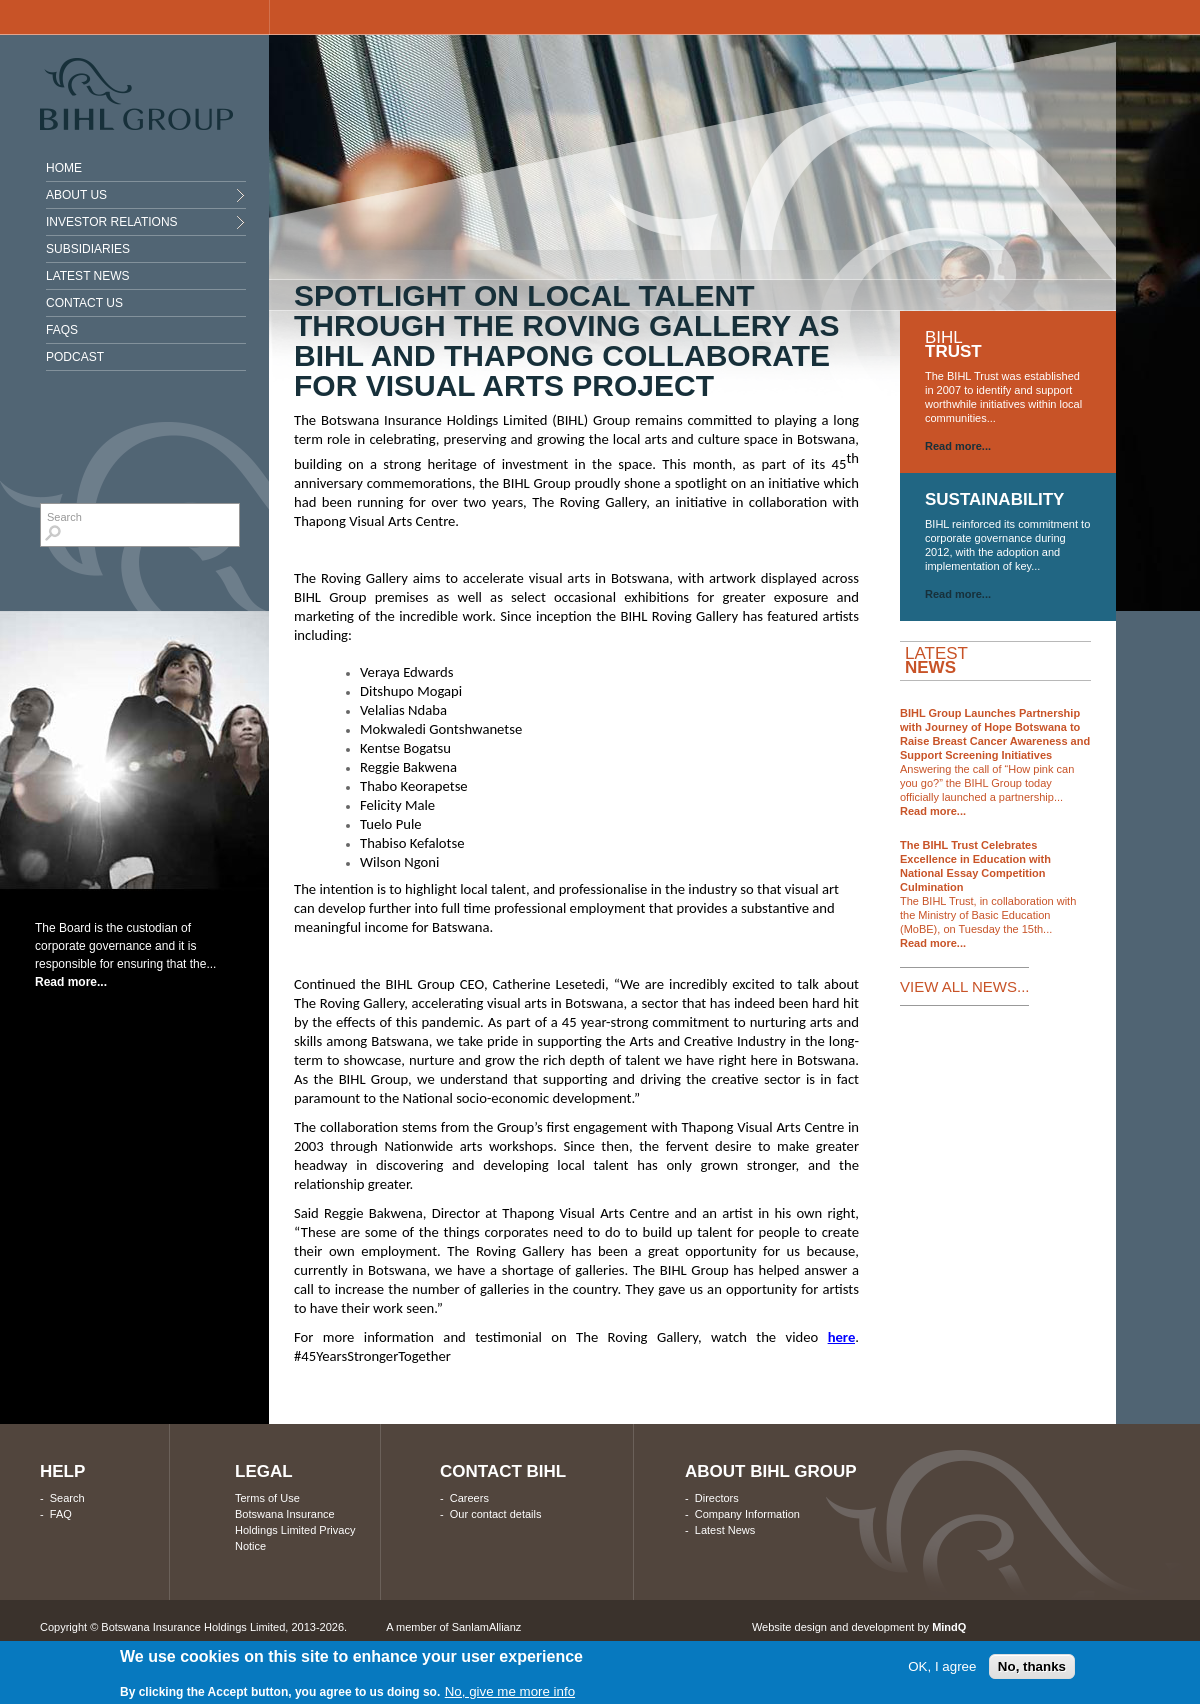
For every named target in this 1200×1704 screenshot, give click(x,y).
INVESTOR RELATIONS (112, 222)
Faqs (62, 330)
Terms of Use (267, 1498)
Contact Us (84, 303)
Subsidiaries (88, 249)
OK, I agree (942, 1666)
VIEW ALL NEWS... (964, 986)
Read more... (71, 982)
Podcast (75, 357)
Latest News (88, 276)
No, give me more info (510, 1691)
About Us (76, 195)
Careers (469, 1498)
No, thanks (1032, 1666)
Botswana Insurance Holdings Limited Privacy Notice (295, 1530)
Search (67, 1498)
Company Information (747, 1514)
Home (64, 168)
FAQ (61, 1514)
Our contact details (496, 1514)
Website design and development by (859, 1627)
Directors (717, 1498)
